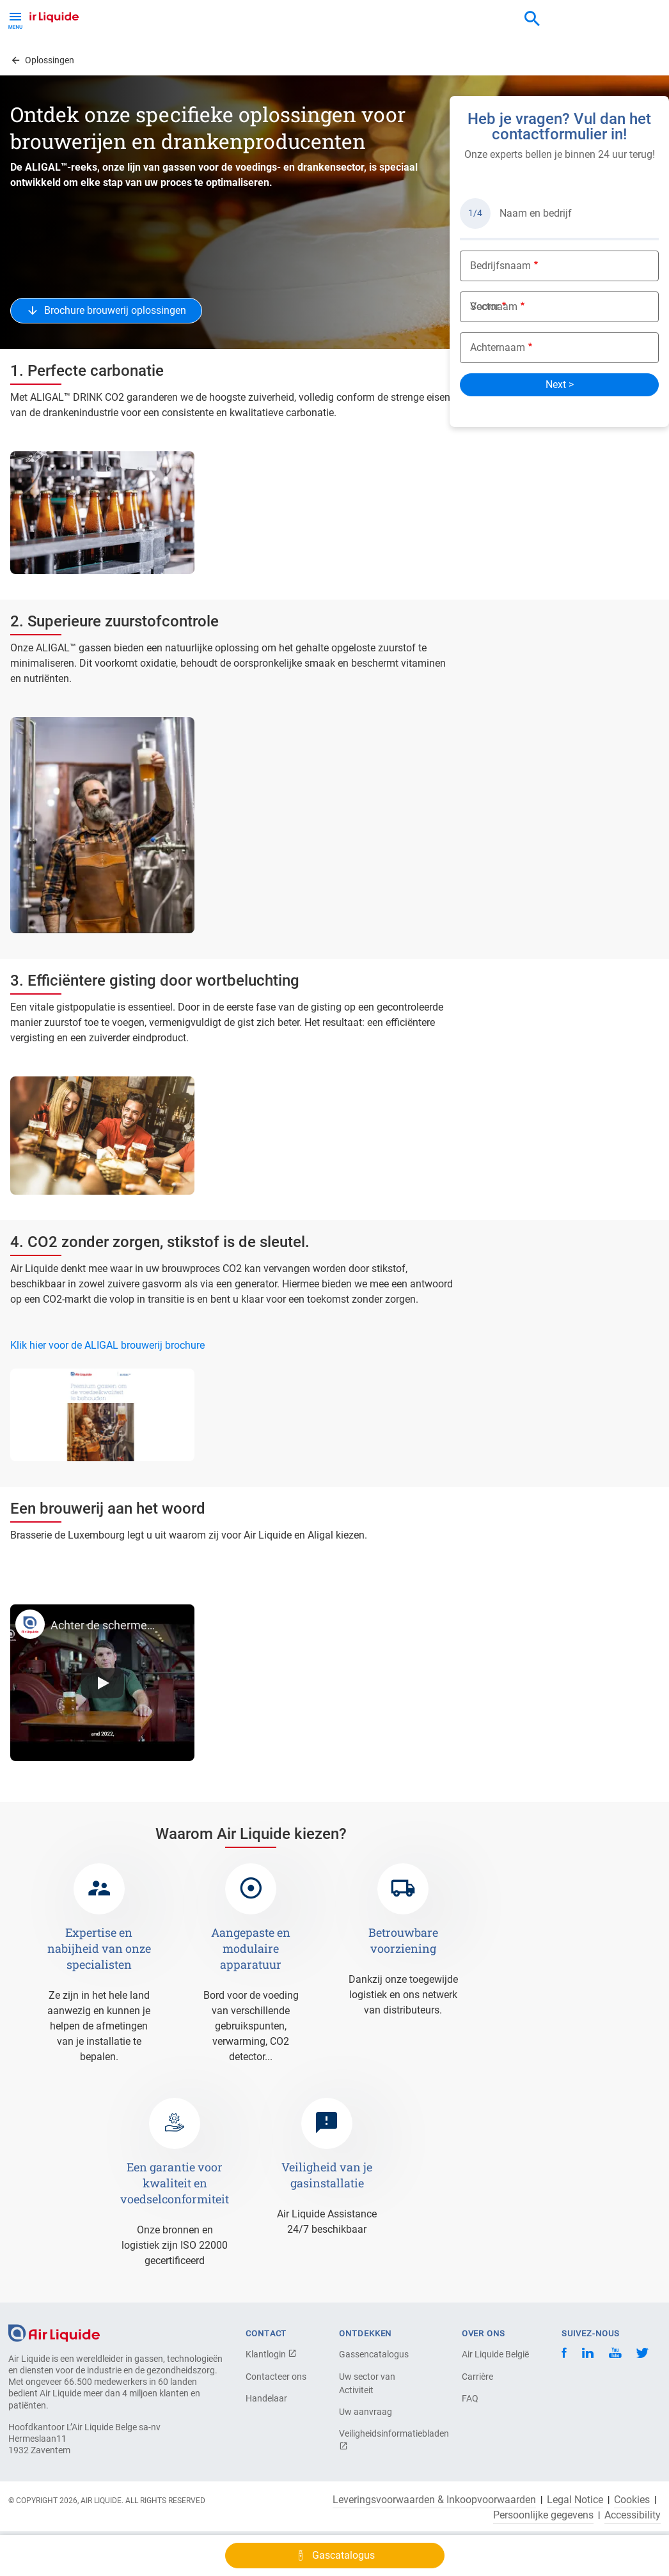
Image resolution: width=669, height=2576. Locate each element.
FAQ (470, 2398)
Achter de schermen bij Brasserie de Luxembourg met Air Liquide (103, 1625)
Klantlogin (271, 2354)
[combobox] (532, 19)
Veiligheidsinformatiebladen (384, 2439)
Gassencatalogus (374, 2354)
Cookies (632, 2500)
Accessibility (632, 2515)
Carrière (477, 2376)
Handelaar (266, 2398)
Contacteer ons (276, 2376)
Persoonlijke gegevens (543, 2515)
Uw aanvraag (365, 2412)
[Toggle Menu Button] (15, 19)
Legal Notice (575, 2500)
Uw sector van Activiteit (367, 2383)
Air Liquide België (495, 2354)
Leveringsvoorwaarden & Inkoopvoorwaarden (434, 2500)
